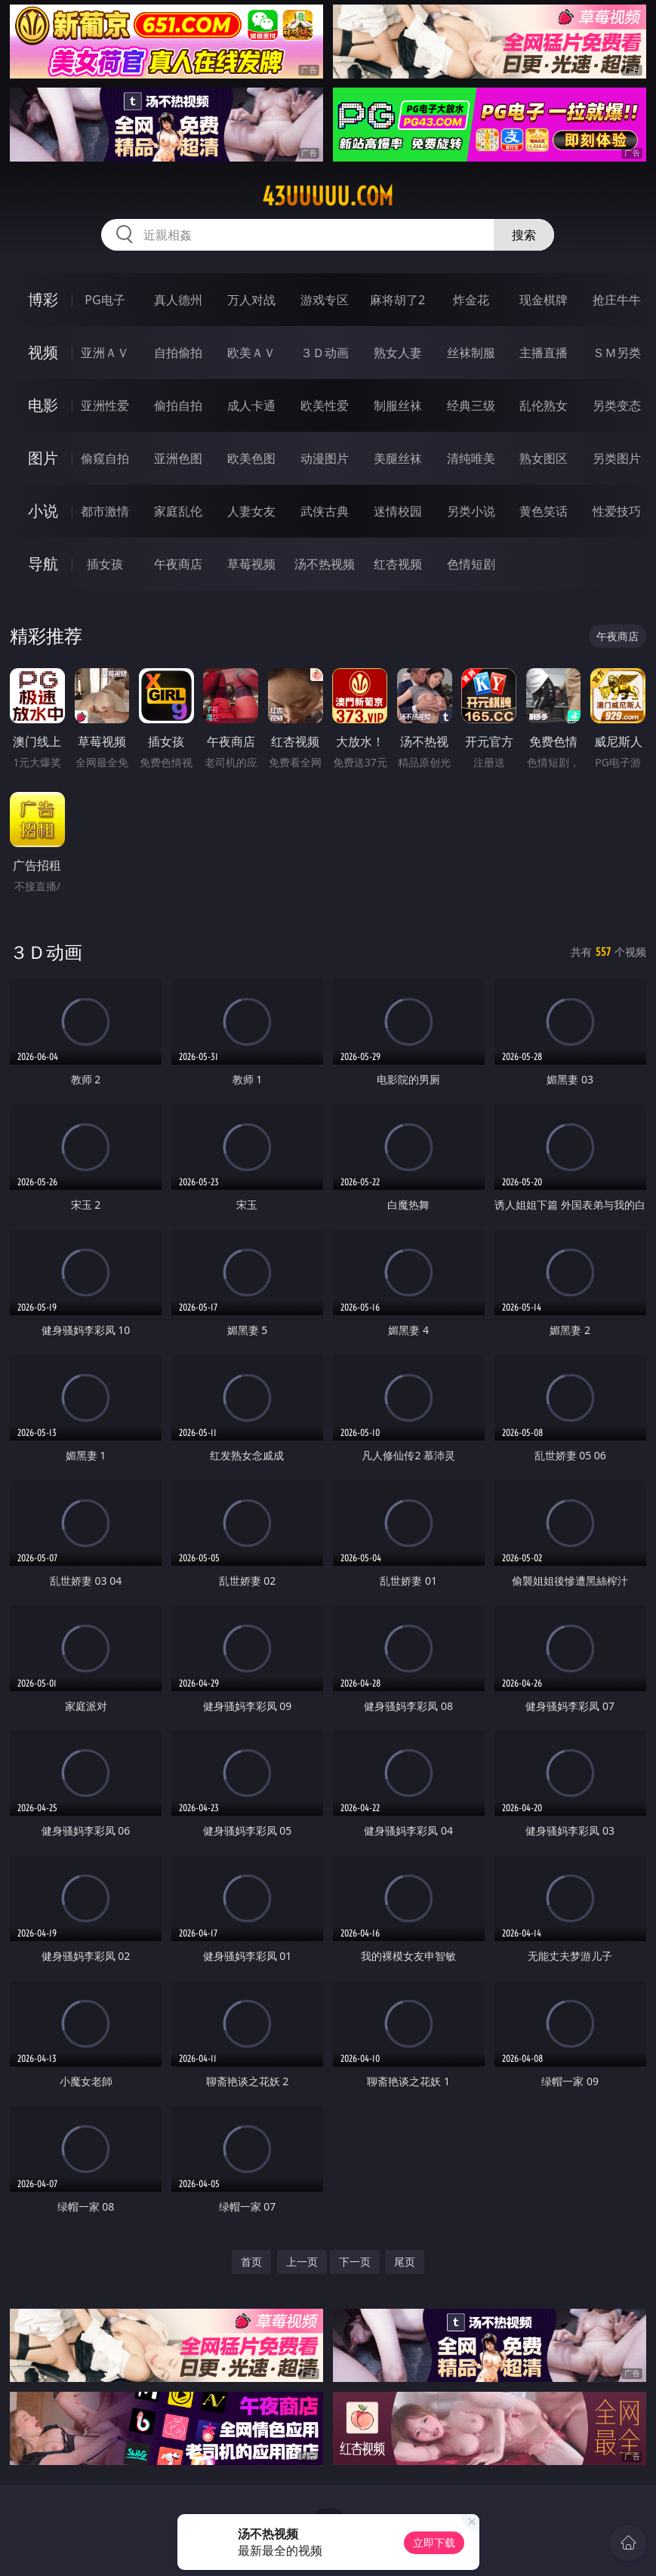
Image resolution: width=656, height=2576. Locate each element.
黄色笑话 (543, 511)
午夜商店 (178, 564)
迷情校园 (398, 511)
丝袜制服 (471, 352)
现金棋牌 (543, 299)
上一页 (302, 2261)
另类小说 (471, 511)
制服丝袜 (398, 405)
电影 (43, 405)
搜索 (524, 234)
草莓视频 (251, 564)
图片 (43, 458)
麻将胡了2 (397, 299)
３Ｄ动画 (324, 352)
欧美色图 (251, 458)
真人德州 (178, 299)
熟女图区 (543, 458)
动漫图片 (324, 458)
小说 (43, 511)
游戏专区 (324, 299)
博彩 (43, 299)
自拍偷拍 (178, 352)
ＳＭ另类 (617, 352)
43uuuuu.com (327, 196)
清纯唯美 (471, 458)
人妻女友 (251, 511)
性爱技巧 (617, 511)
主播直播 (543, 352)
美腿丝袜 (398, 458)
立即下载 (434, 2542)
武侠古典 (324, 511)
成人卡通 (251, 405)
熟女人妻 (398, 352)
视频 (43, 352)
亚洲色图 (178, 458)
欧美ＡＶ (251, 352)
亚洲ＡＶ (105, 352)
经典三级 (471, 405)
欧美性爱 (324, 405)
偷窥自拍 (105, 458)
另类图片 (617, 458)
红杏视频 (398, 564)
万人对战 (251, 299)
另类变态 (617, 405)
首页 (251, 2261)
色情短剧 (471, 564)
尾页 (404, 2261)
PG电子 (105, 299)
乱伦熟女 (543, 405)
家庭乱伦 (178, 511)
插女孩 (105, 564)
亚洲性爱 (105, 405)
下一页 (355, 2261)
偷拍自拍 (178, 405)
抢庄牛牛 (617, 299)
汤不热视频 (324, 564)
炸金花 (471, 299)
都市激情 (105, 511)
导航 (43, 563)
